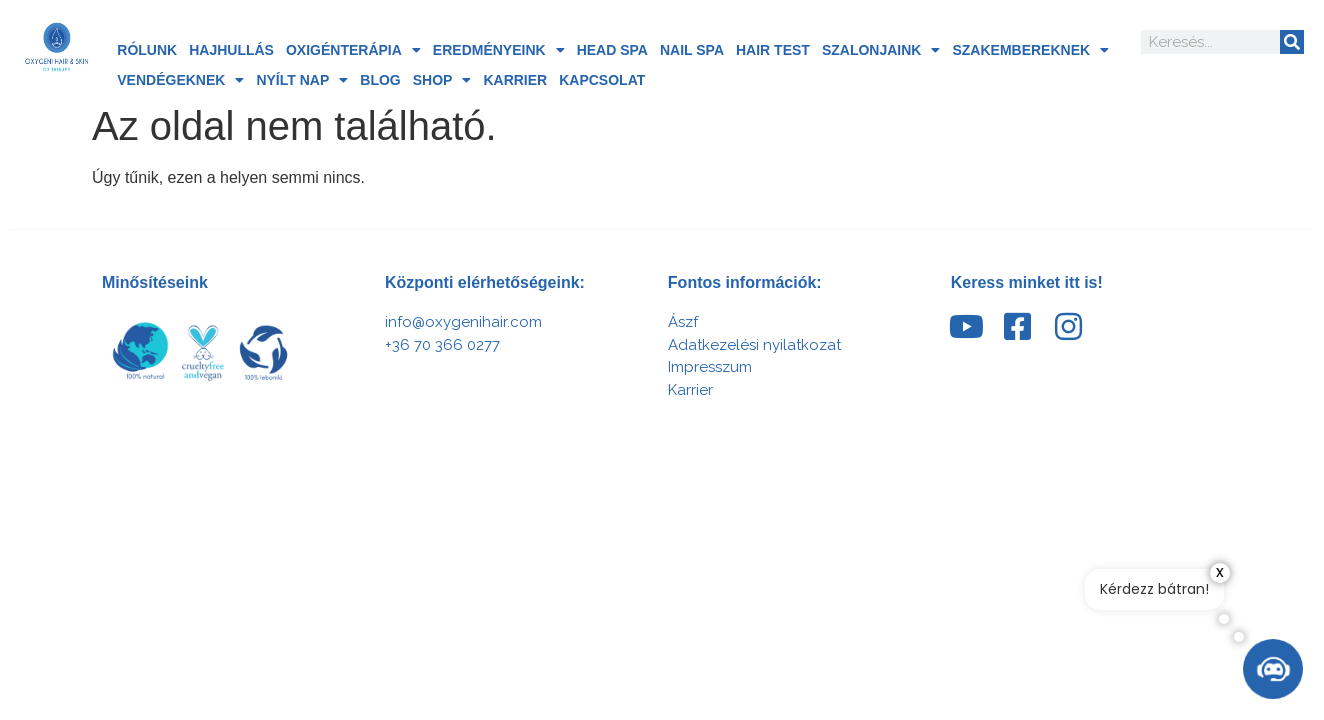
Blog (380, 80)
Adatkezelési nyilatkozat (754, 345)
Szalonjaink (881, 50)
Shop (442, 80)
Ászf (683, 322)
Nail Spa (692, 50)
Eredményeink (499, 50)
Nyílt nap (302, 80)
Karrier (515, 80)
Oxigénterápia (353, 50)
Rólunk (147, 50)
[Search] (1292, 42)
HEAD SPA (612, 50)
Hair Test (773, 50)
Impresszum (710, 367)
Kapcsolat (602, 80)
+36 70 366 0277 (442, 345)
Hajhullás (231, 50)
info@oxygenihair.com (463, 322)
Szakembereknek (1030, 50)
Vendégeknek (180, 80)
